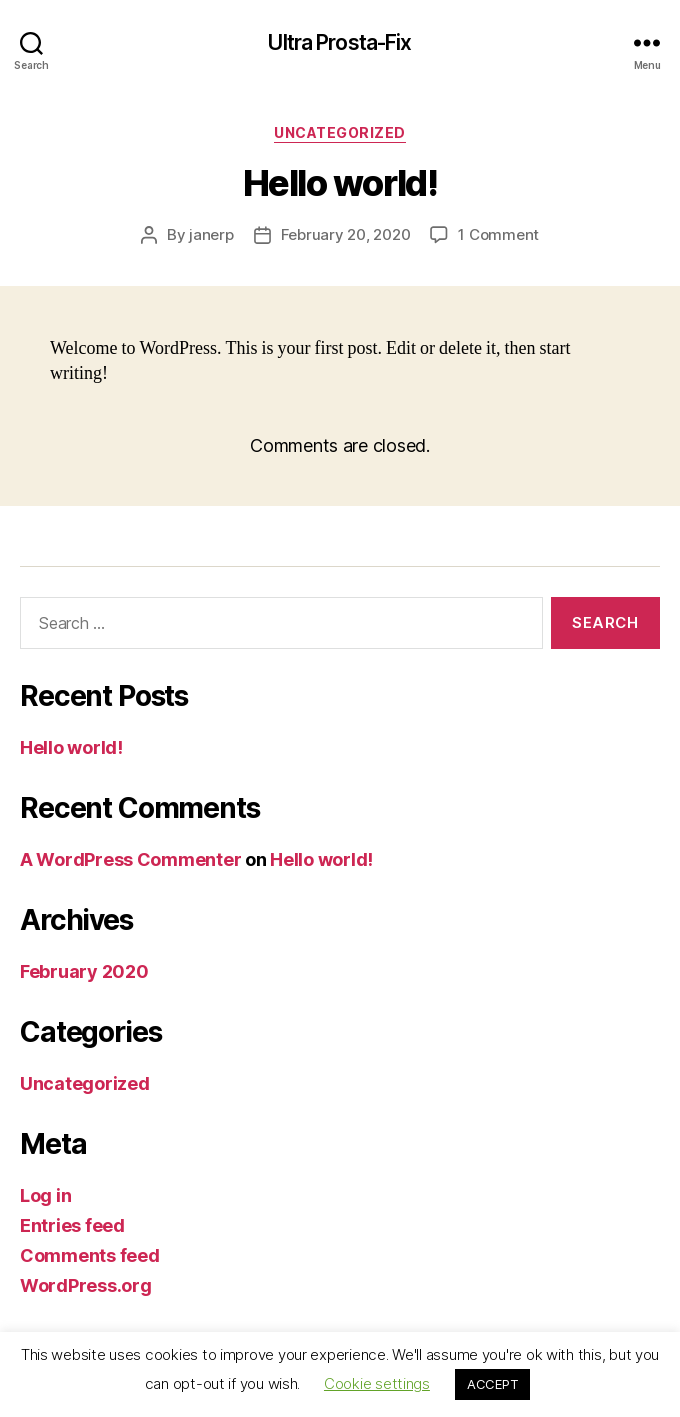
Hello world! (71, 747)
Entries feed (72, 1225)
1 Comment (498, 234)
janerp (211, 234)
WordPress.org (86, 1285)
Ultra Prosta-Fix (339, 42)
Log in (45, 1195)
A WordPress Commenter (130, 859)
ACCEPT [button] (492, 1384)
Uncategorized (340, 132)
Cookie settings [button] (377, 1383)
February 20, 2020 (346, 234)
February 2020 (84, 971)
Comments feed (90, 1255)
